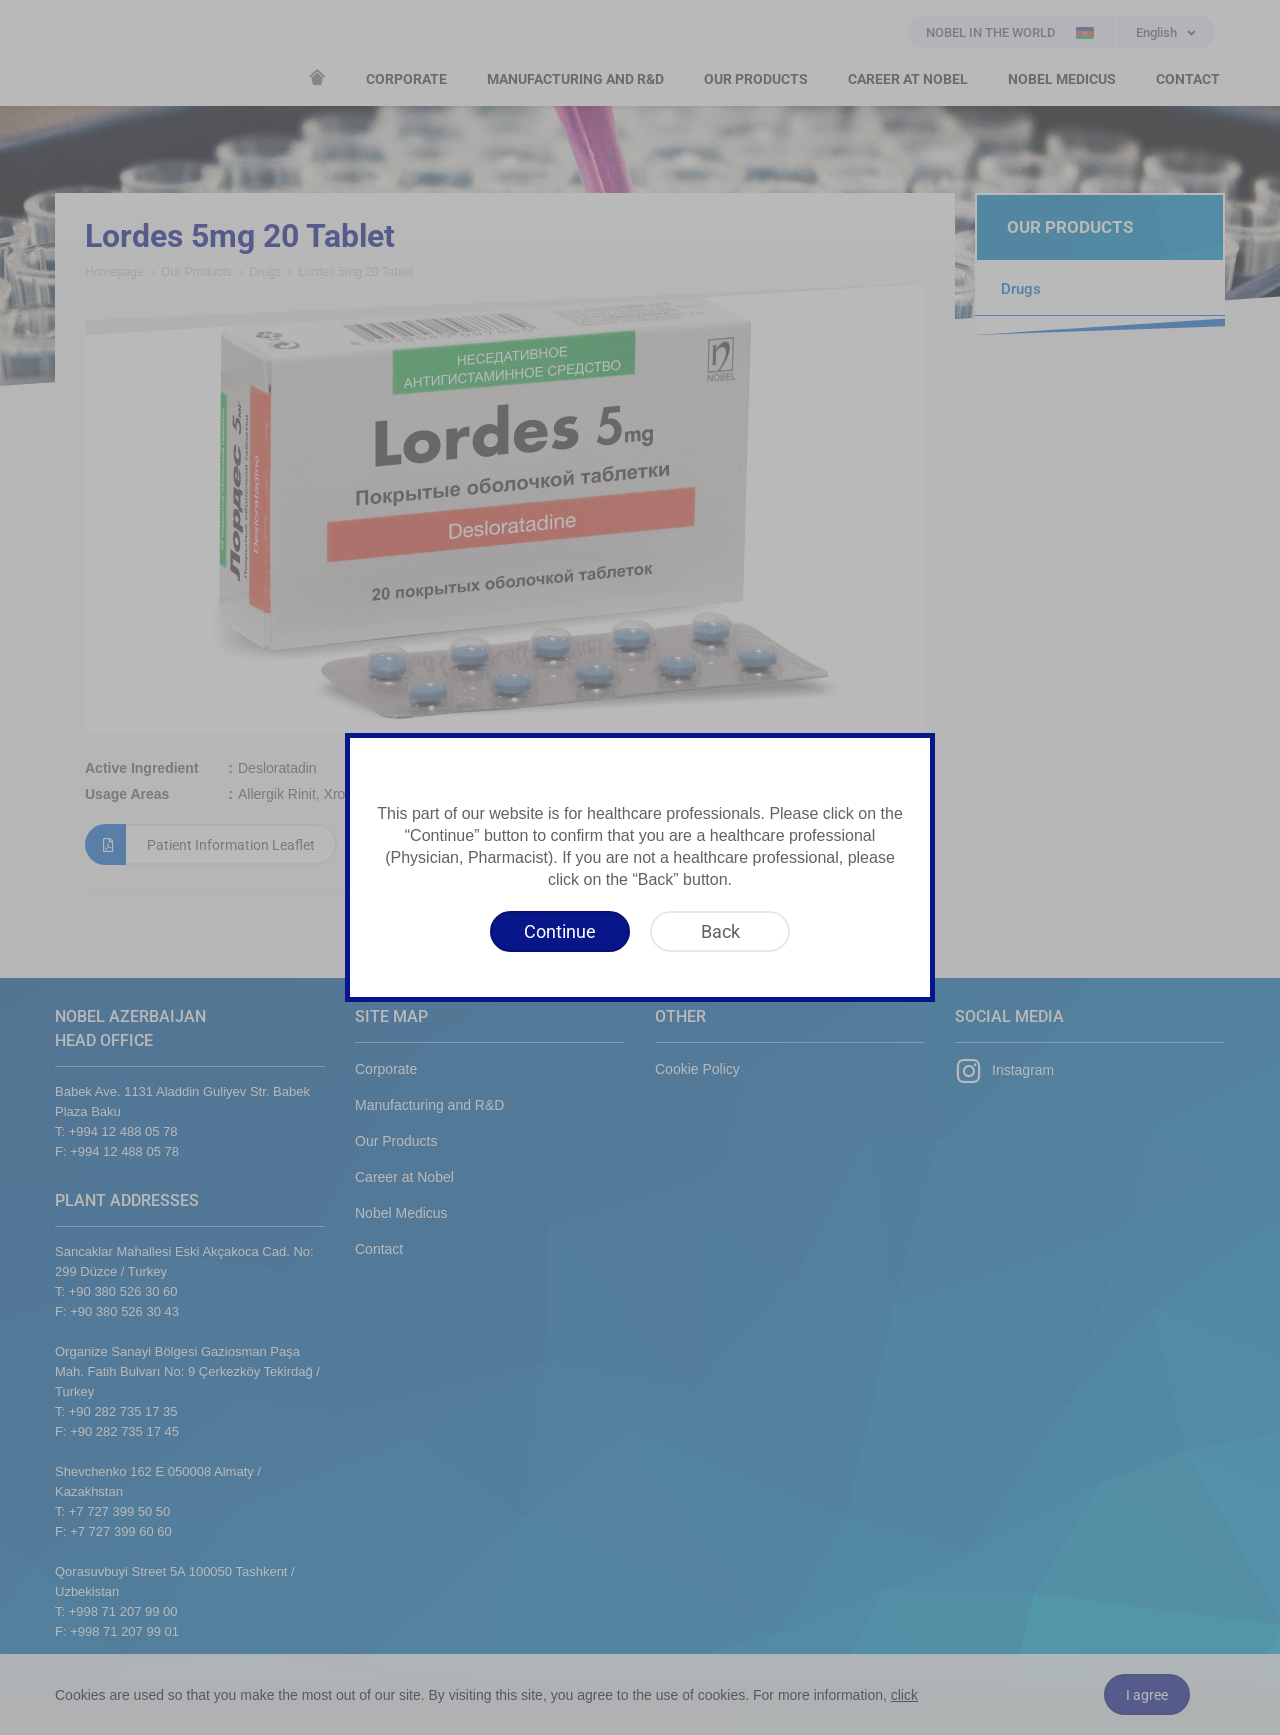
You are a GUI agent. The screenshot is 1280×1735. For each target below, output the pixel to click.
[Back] (720, 931)
